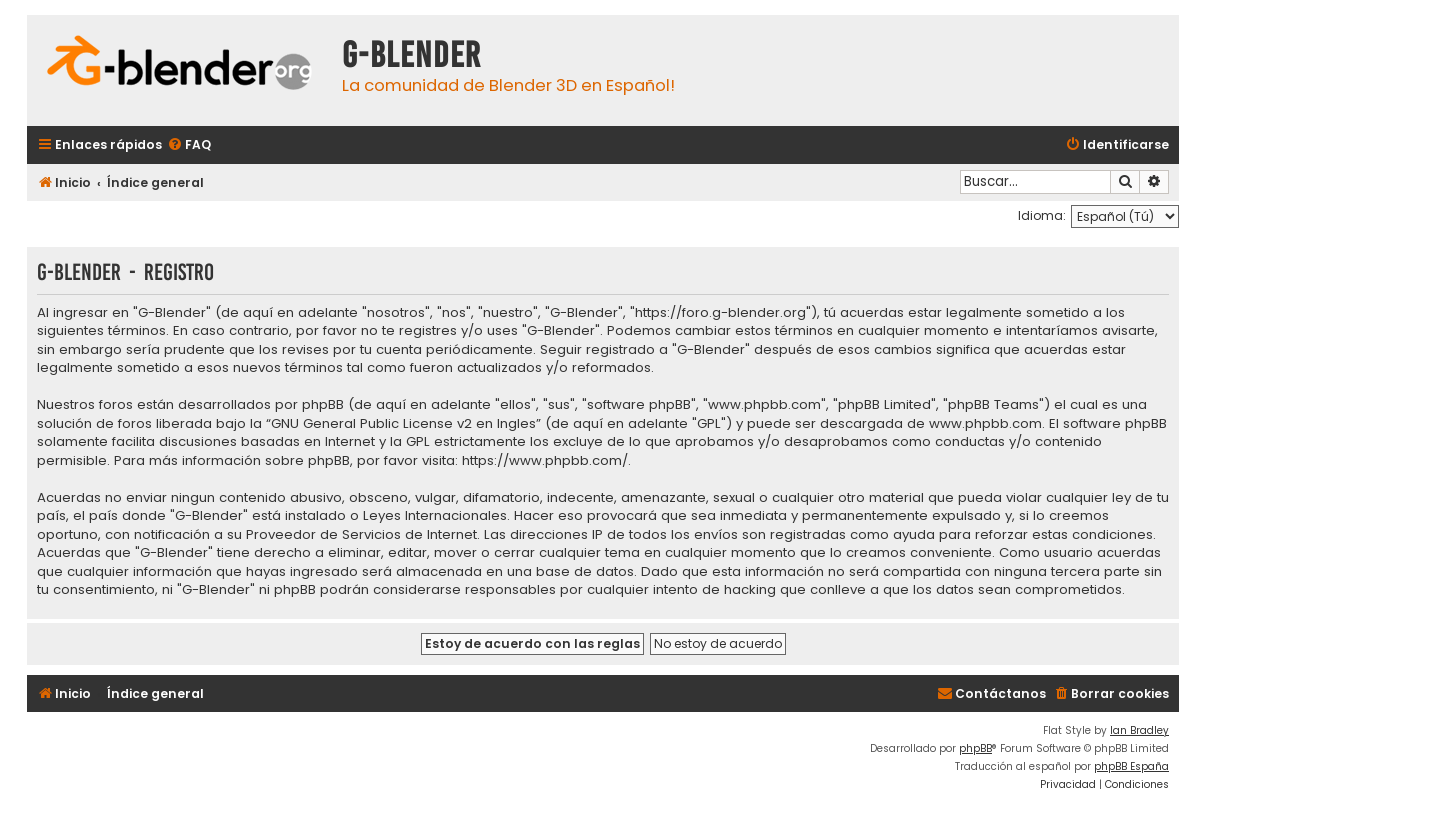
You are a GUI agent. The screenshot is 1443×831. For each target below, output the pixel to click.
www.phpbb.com (985, 424)
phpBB (975, 748)
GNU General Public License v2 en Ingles (403, 424)
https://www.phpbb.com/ (545, 461)
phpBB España (1131, 766)
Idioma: (1042, 215)
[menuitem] (189, 145)
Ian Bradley (1139, 730)
